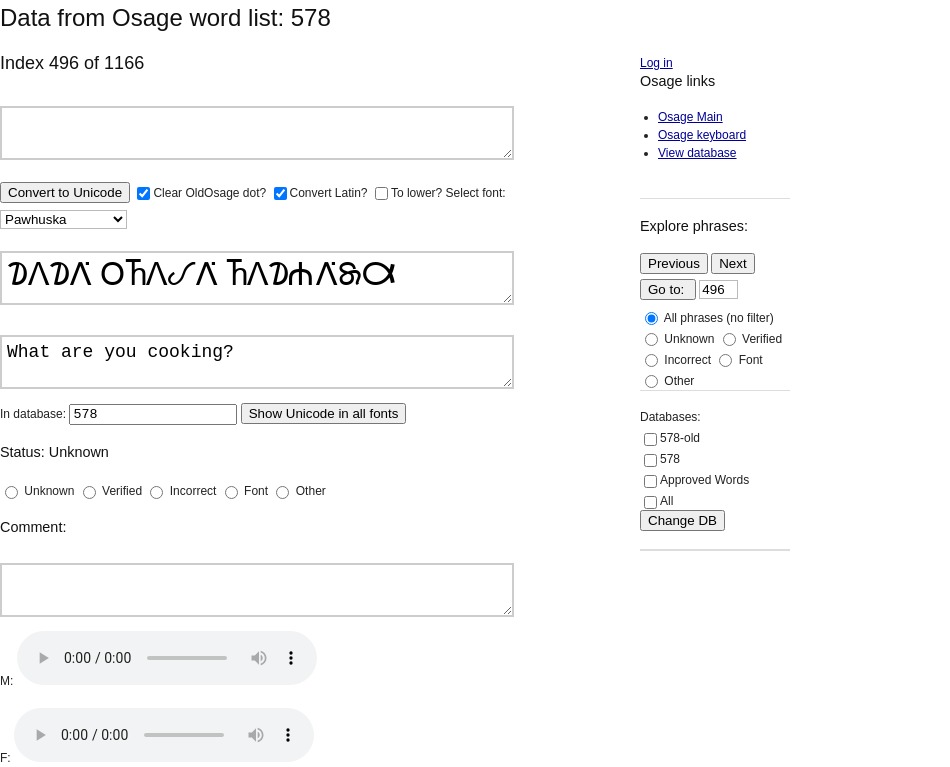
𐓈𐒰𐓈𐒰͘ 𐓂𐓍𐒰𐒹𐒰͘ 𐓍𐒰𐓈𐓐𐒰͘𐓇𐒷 (257, 278)
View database (697, 153)
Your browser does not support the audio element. (167, 658)
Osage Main (690, 117)
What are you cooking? (257, 362)
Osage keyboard (702, 135)
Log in (656, 63)
